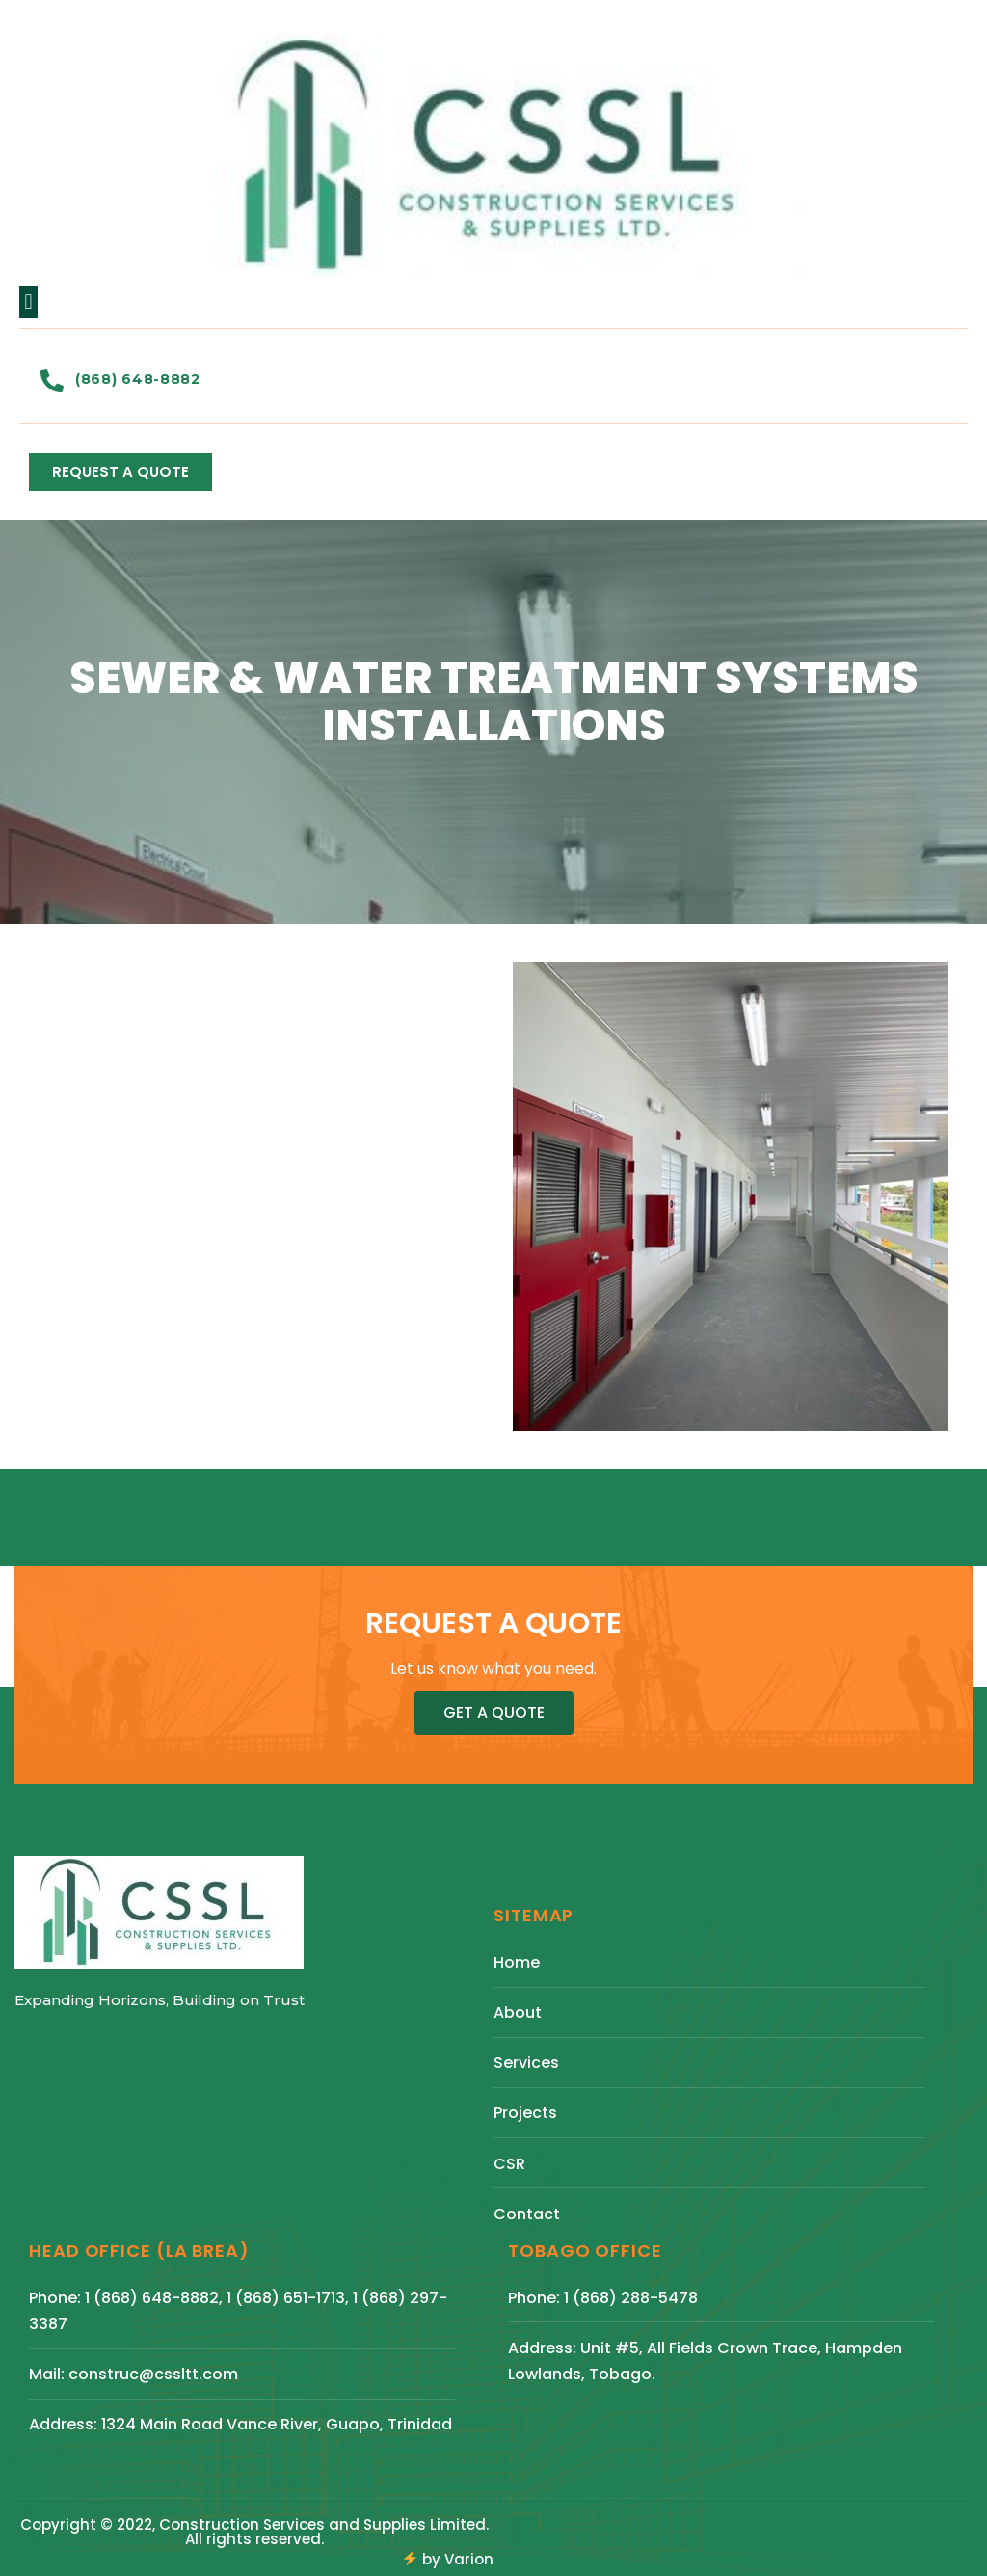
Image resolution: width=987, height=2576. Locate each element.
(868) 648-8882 (137, 379)
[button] (28, 302)
